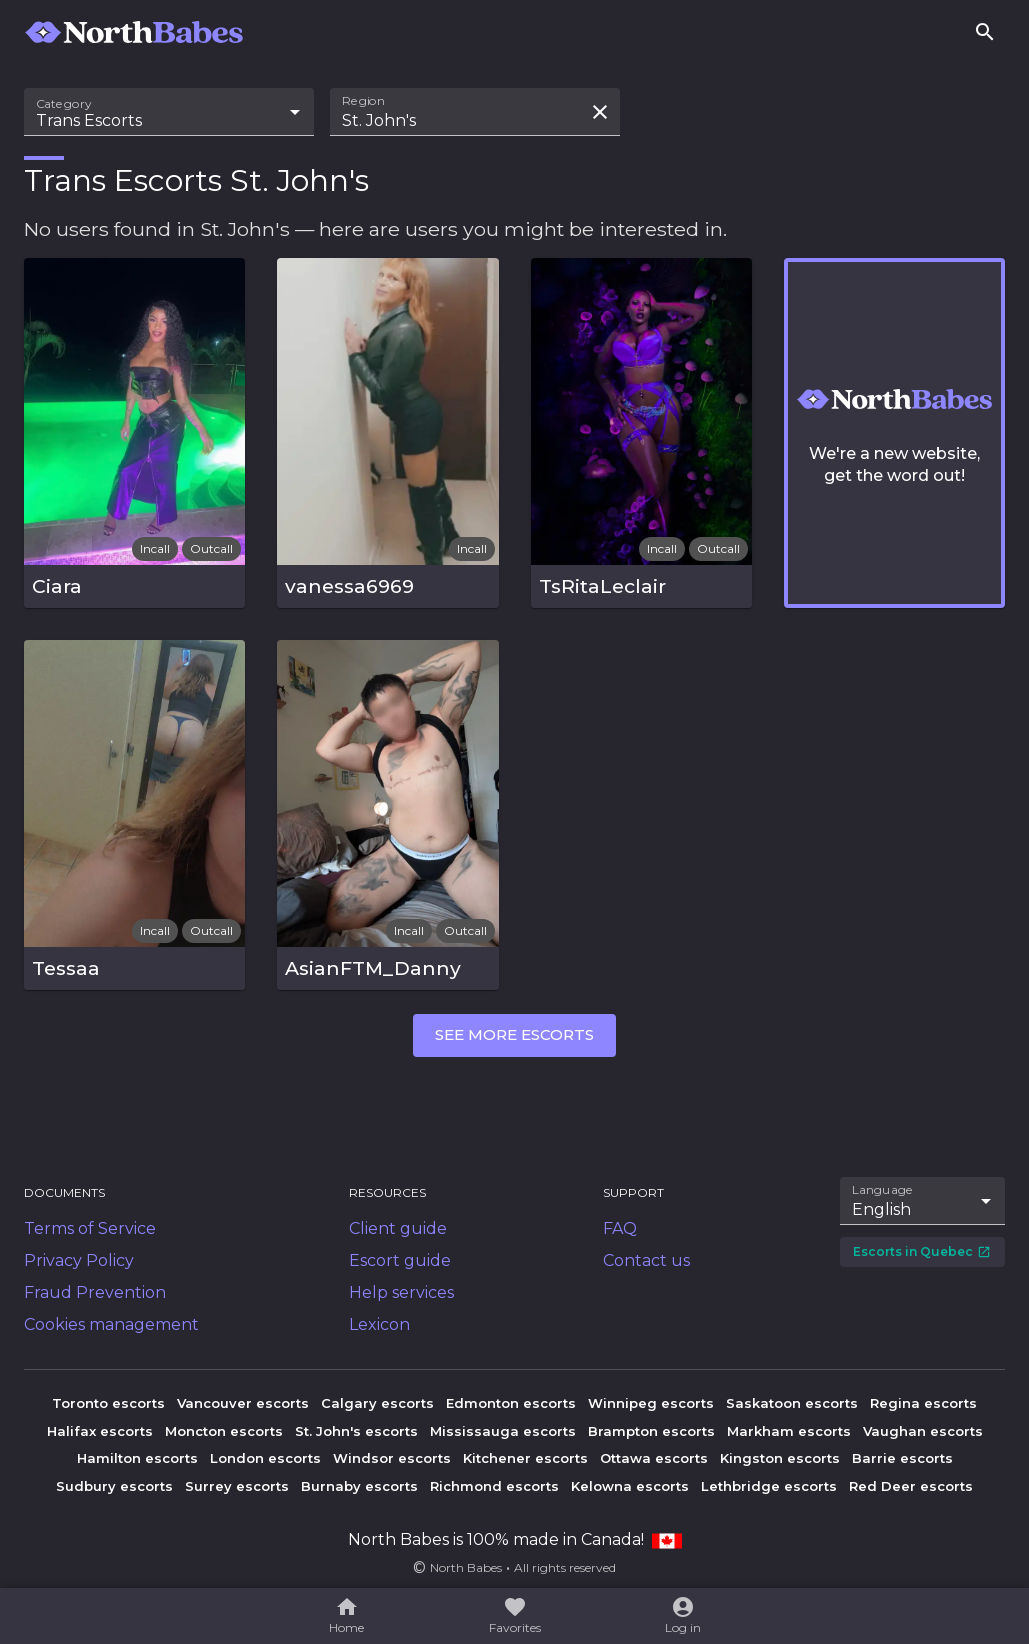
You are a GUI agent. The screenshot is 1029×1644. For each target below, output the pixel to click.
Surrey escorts (237, 1486)
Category (64, 104)
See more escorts (514, 1034)
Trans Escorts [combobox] (89, 120)
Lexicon (379, 1324)
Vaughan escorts (923, 1431)
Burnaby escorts (359, 1486)
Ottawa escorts (654, 1458)
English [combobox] (881, 1209)
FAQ (620, 1228)
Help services (401, 1292)
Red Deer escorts (911, 1486)
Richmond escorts (494, 1486)
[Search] (985, 32)
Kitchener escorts (525, 1458)
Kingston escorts (780, 1458)
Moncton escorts (224, 1431)
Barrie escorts (902, 1458)
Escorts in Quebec (922, 1251)
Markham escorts (789, 1431)
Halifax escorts (100, 1431)
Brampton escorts (651, 1431)
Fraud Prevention (95, 1292)
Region (363, 101)
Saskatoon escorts (792, 1403)
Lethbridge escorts (769, 1486)
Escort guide (400, 1260)
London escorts (265, 1458)
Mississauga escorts (503, 1431)
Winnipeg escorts (651, 1403)
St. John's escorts (356, 1431)
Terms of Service (90, 1228)
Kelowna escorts (630, 1486)
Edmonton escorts (511, 1403)
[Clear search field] (600, 112)
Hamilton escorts (137, 1458)
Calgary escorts (377, 1403)
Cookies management (111, 1324)
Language (883, 1189)
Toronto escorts (108, 1403)
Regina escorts (923, 1403)
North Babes (466, 1567)
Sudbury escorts (114, 1486)
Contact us (646, 1260)
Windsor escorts (392, 1458)
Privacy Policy (79, 1260)
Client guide (398, 1228)
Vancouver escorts (243, 1403)
